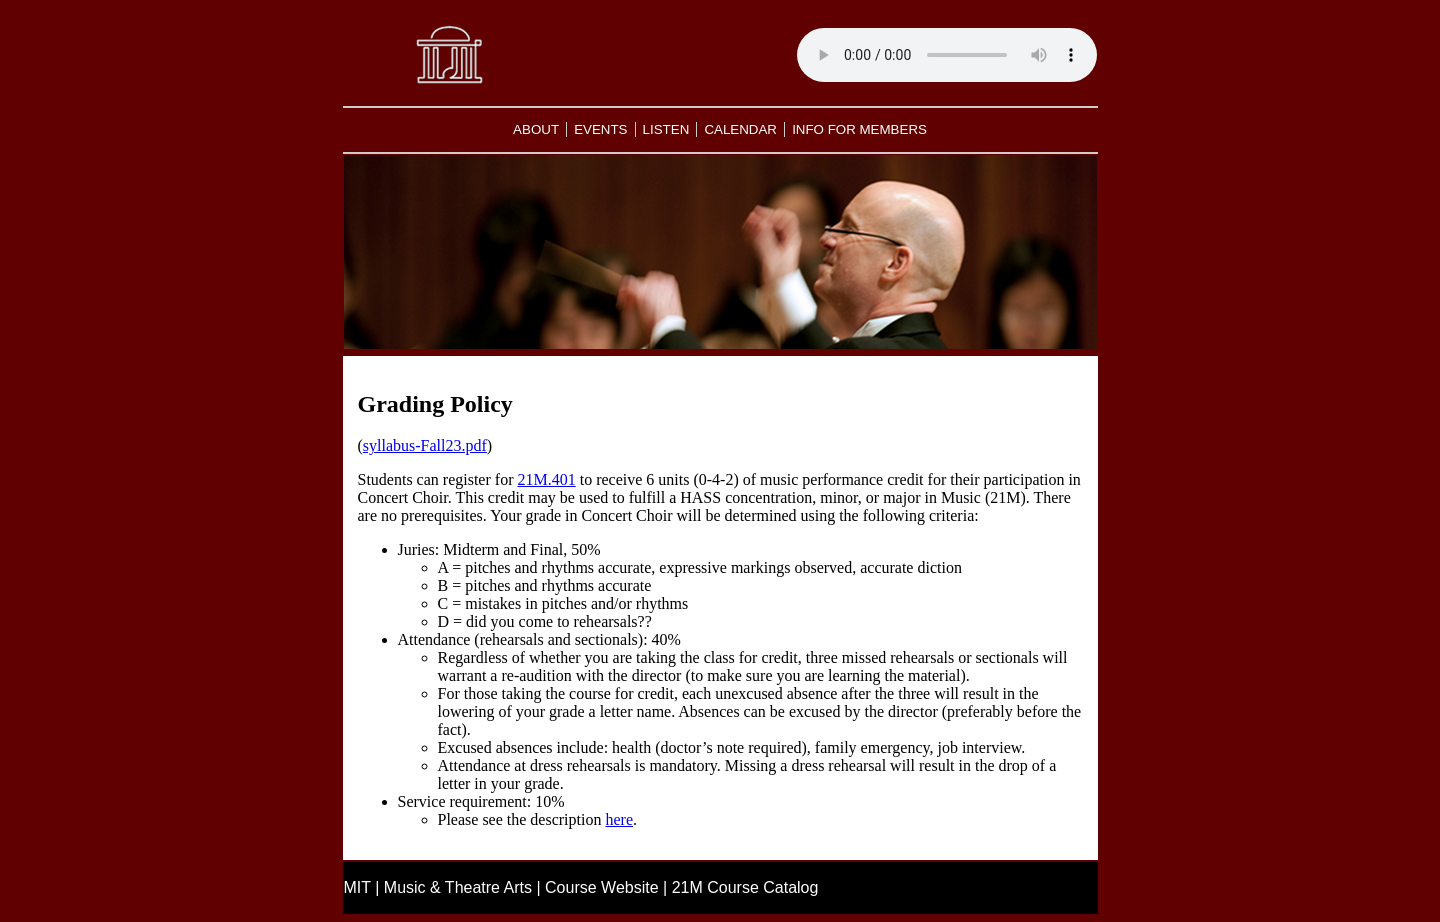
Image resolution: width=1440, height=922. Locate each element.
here (619, 819)
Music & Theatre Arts (458, 887)
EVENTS (600, 129)
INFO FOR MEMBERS (859, 129)
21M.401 (546, 479)
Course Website (602, 887)
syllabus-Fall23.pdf (425, 445)
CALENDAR (740, 129)
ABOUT (536, 129)
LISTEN (666, 129)
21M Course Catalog (745, 887)
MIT (357, 887)
